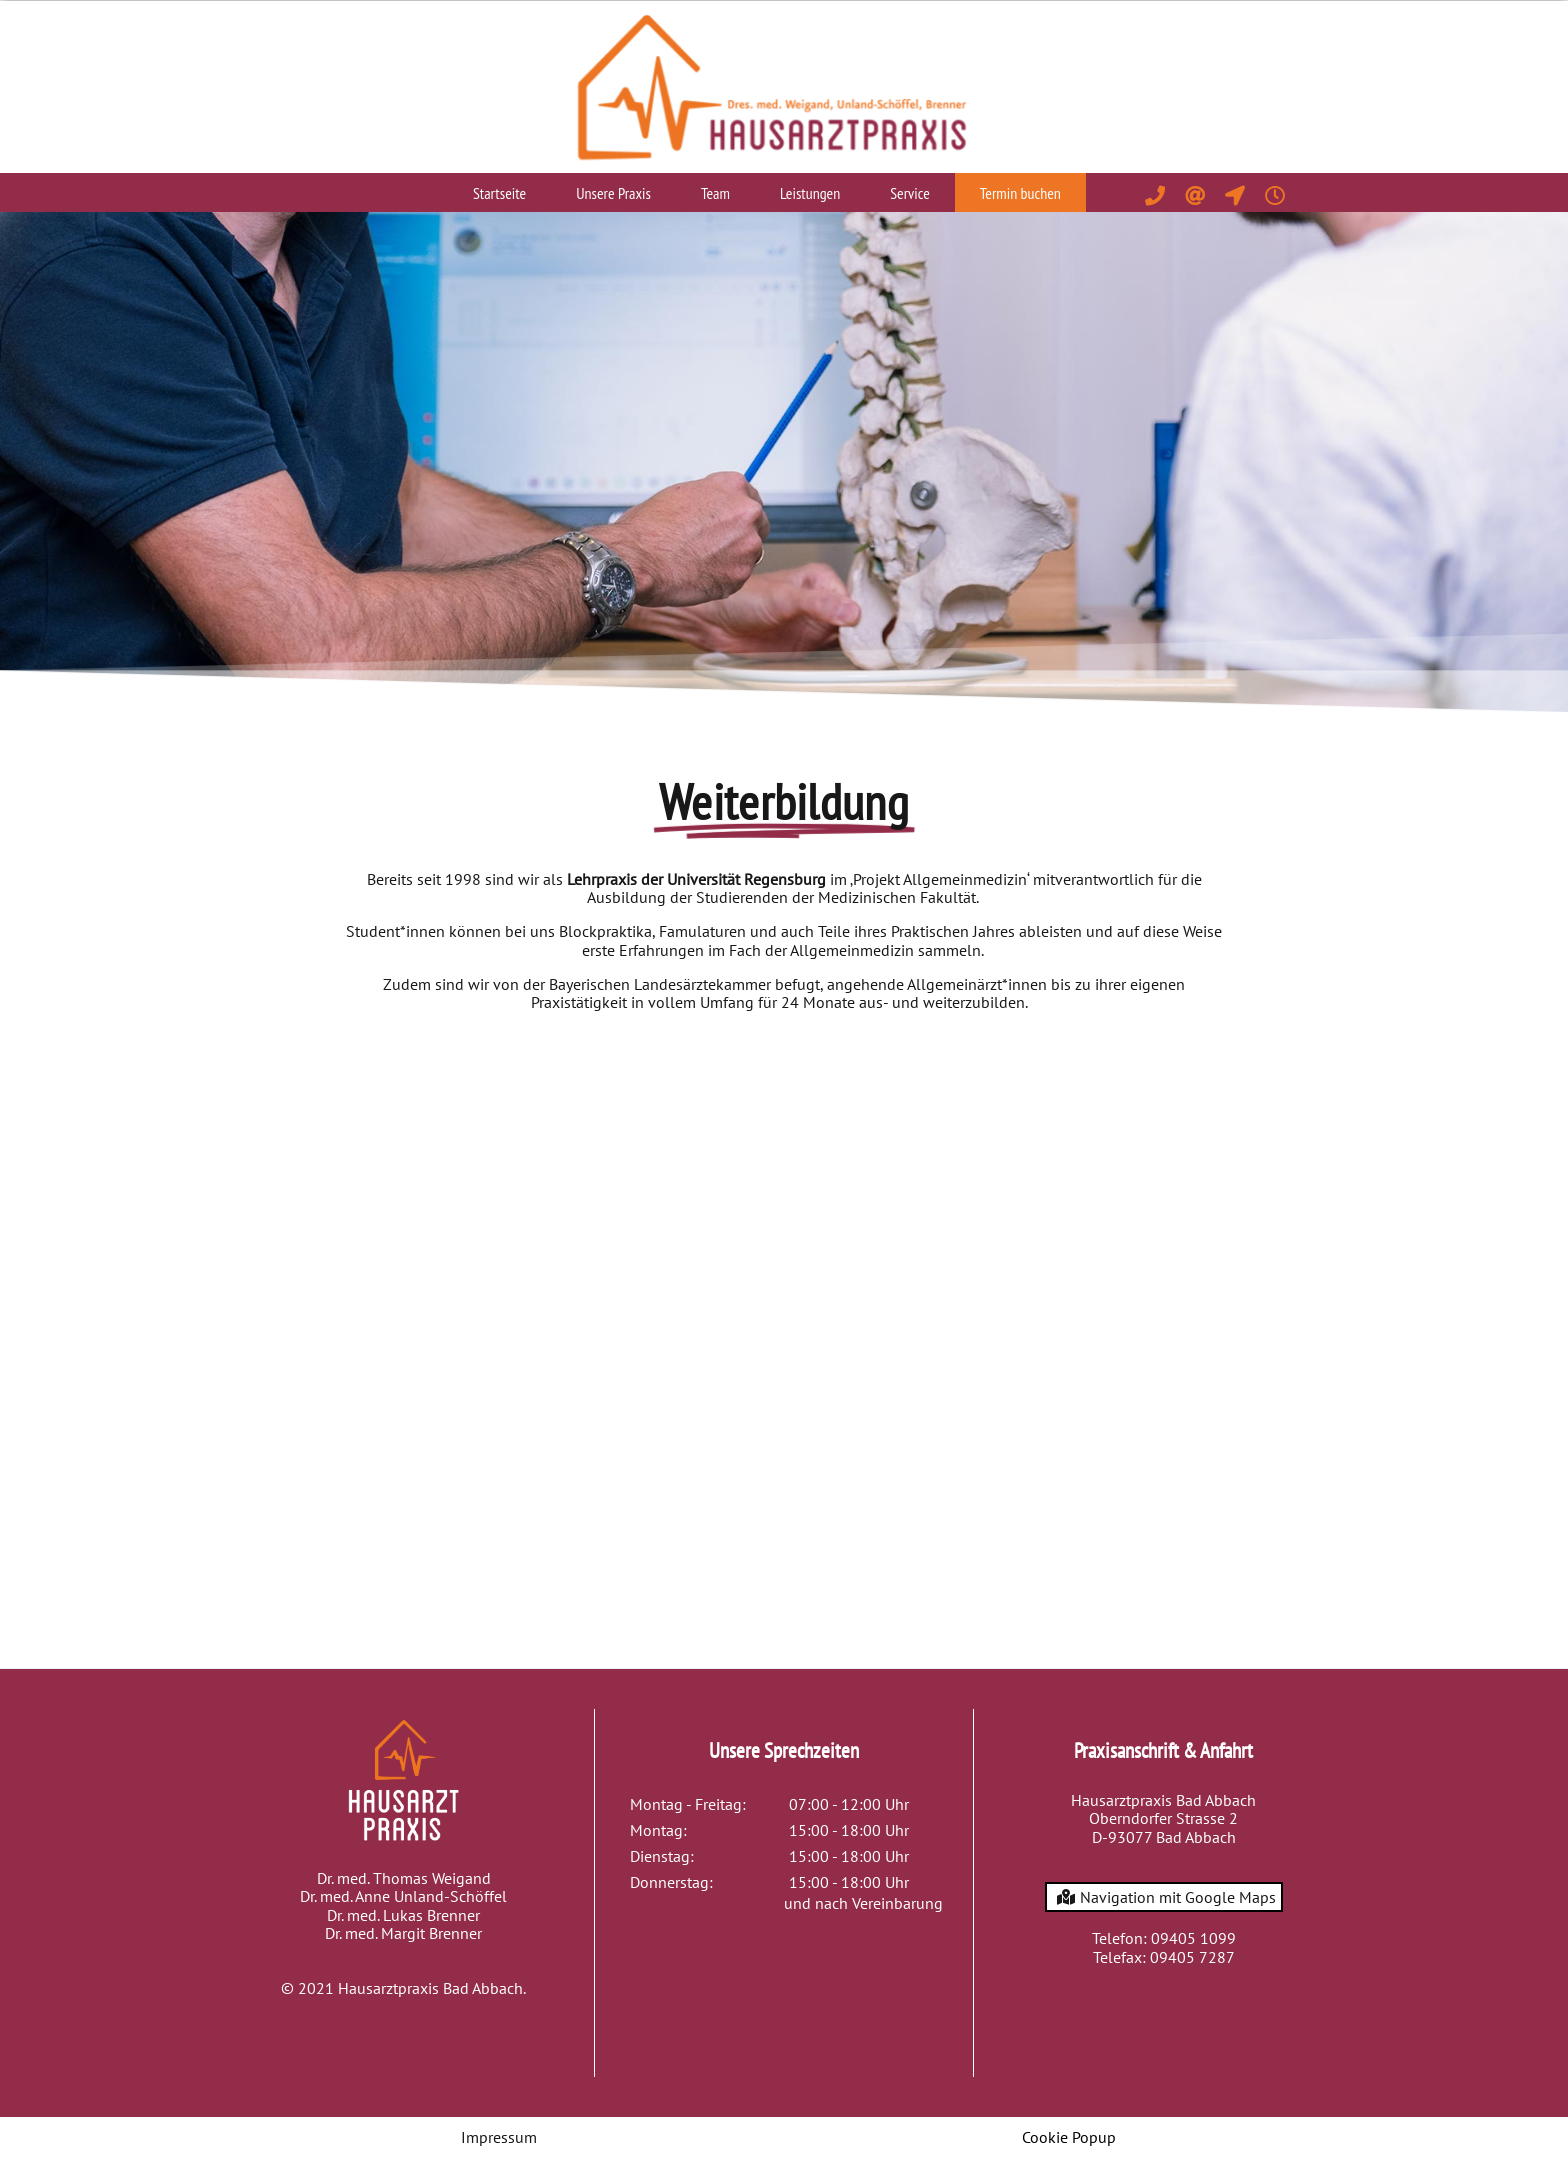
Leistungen (810, 193)
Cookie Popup (1069, 2137)
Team (715, 193)
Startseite (499, 193)
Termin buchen (1020, 193)
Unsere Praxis (613, 193)
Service (910, 193)
